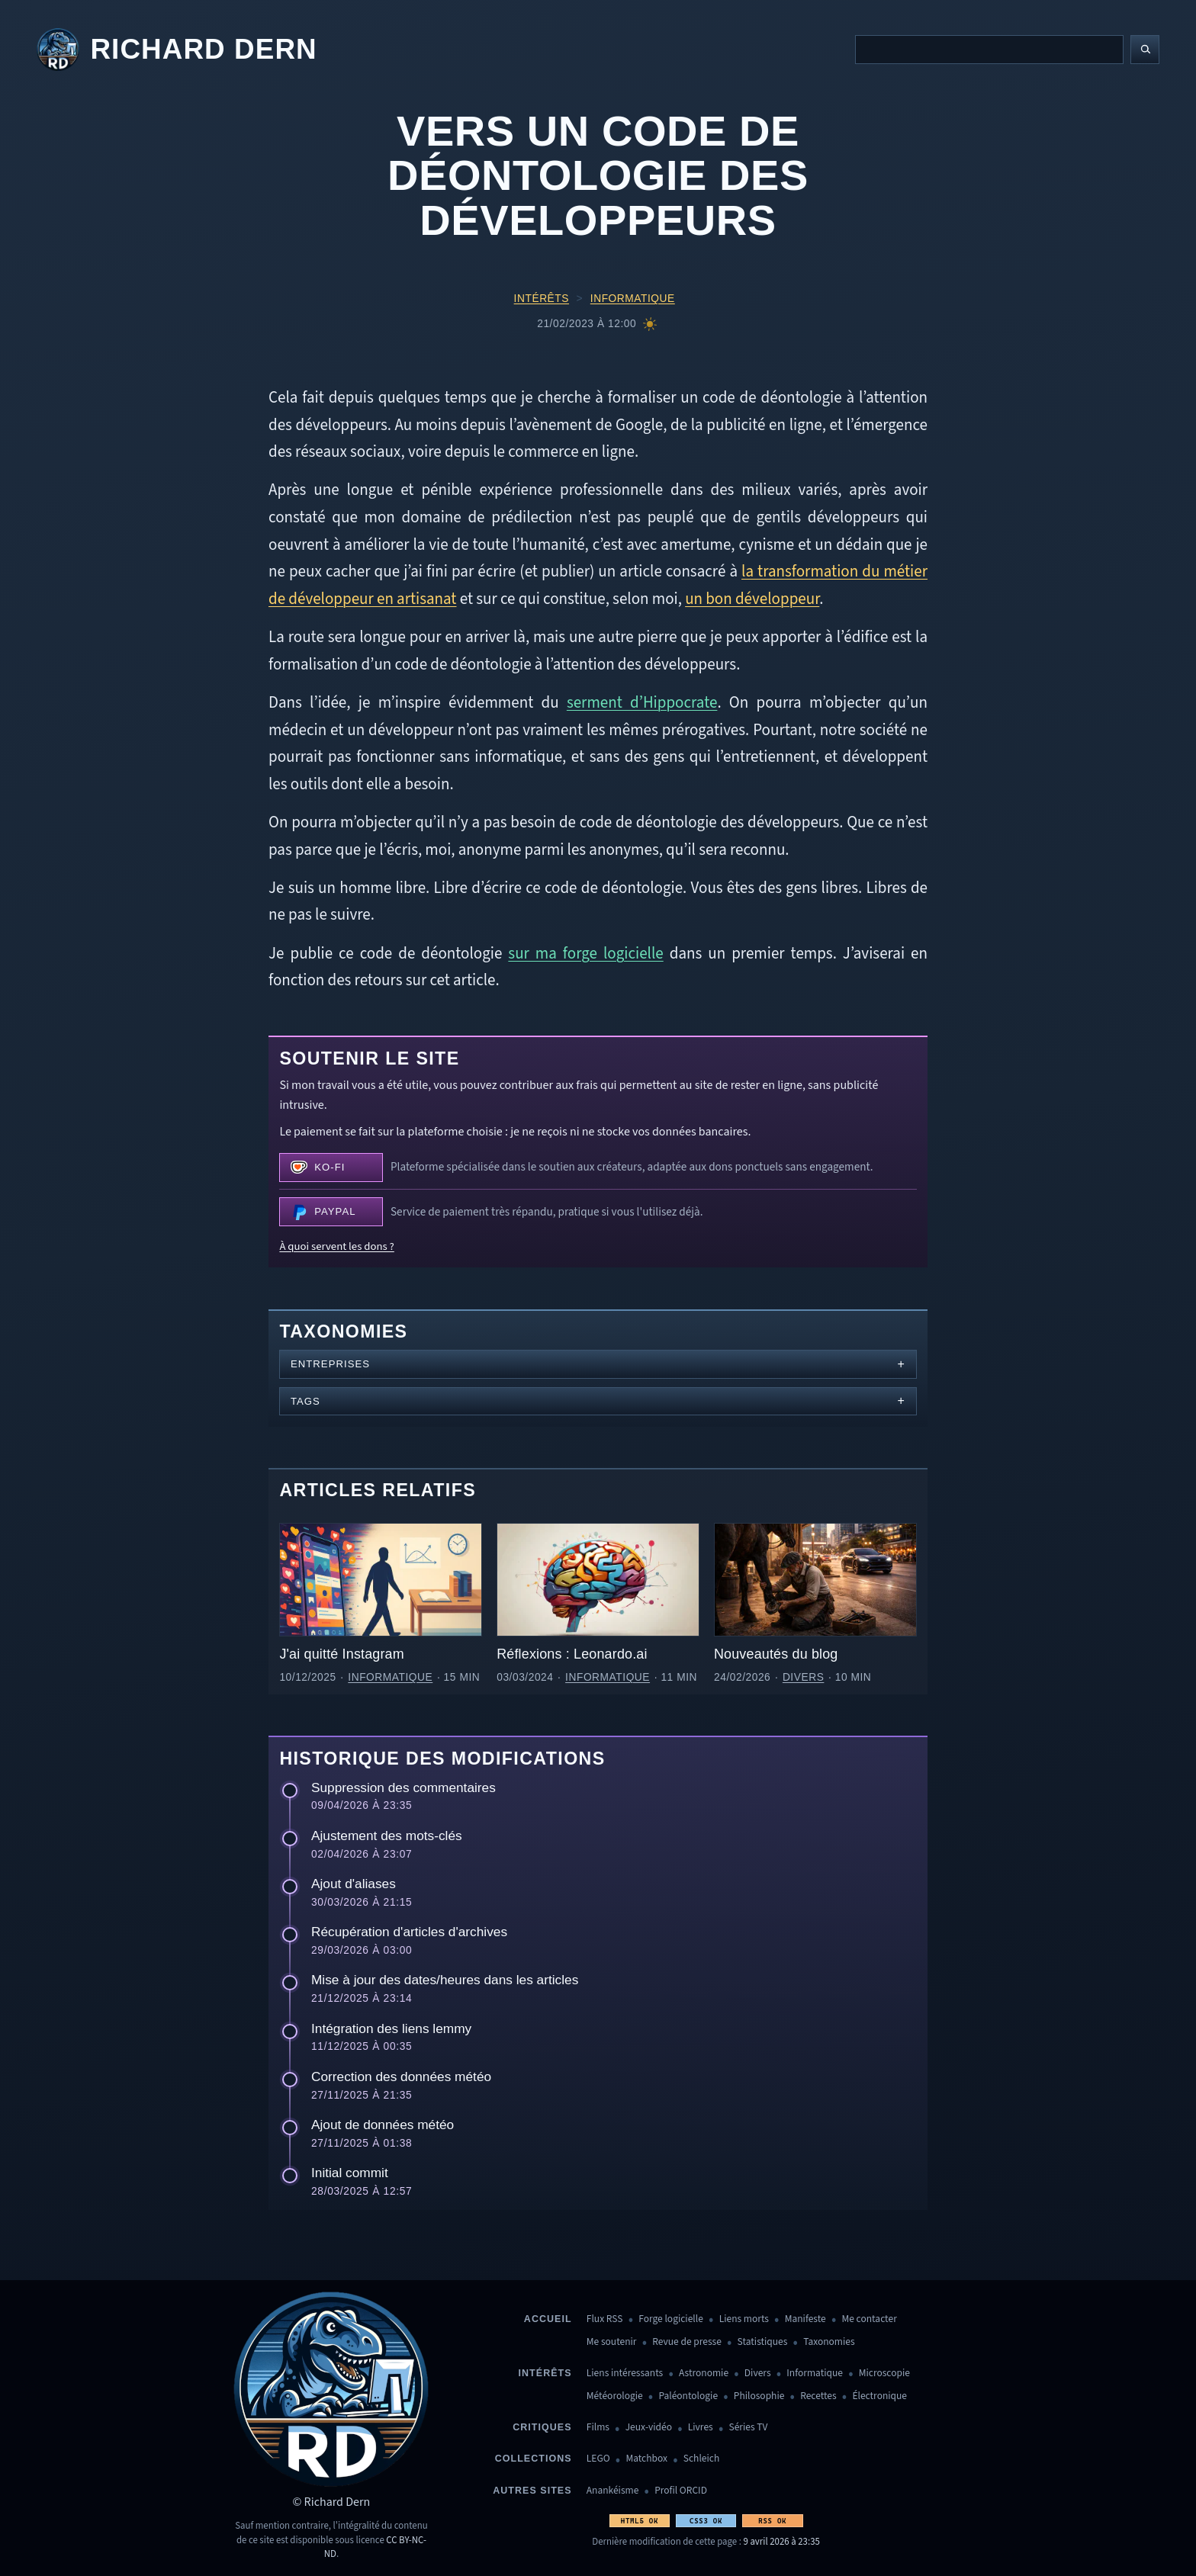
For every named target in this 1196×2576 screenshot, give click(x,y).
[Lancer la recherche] (1144, 49)
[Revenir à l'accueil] (177, 50)
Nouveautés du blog (776, 1654)
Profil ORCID (680, 2490)
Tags (305, 1401)
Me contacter (869, 2319)
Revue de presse (687, 2342)
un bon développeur (752, 598)
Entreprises (330, 1364)
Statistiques (763, 2342)
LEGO (598, 2458)
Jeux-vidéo (648, 2427)
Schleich (701, 2458)
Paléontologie (688, 2396)
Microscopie (884, 2373)
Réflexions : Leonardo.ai (572, 1654)
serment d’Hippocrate (642, 702)
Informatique (632, 298)
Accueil (548, 2319)
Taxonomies (828, 2342)
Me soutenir (612, 2342)
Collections (533, 2458)
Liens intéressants (625, 2373)
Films (598, 2427)
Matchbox (646, 2458)
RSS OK (772, 2521)
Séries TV (747, 2427)
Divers (804, 1677)
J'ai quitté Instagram (341, 1654)
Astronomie (703, 2373)
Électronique (879, 2396)
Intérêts (541, 298)
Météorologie (615, 2396)
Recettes (818, 2396)
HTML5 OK (639, 2521)
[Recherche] (989, 49)
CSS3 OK (706, 2521)
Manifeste (805, 2319)
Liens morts (744, 2319)
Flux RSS (605, 2319)
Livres (700, 2427)
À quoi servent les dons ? (336, 1246)
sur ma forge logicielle (585, 953)
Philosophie (759, 2396)
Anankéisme (613, 2490)
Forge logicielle (670, 2319)
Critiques (542, 2427)
